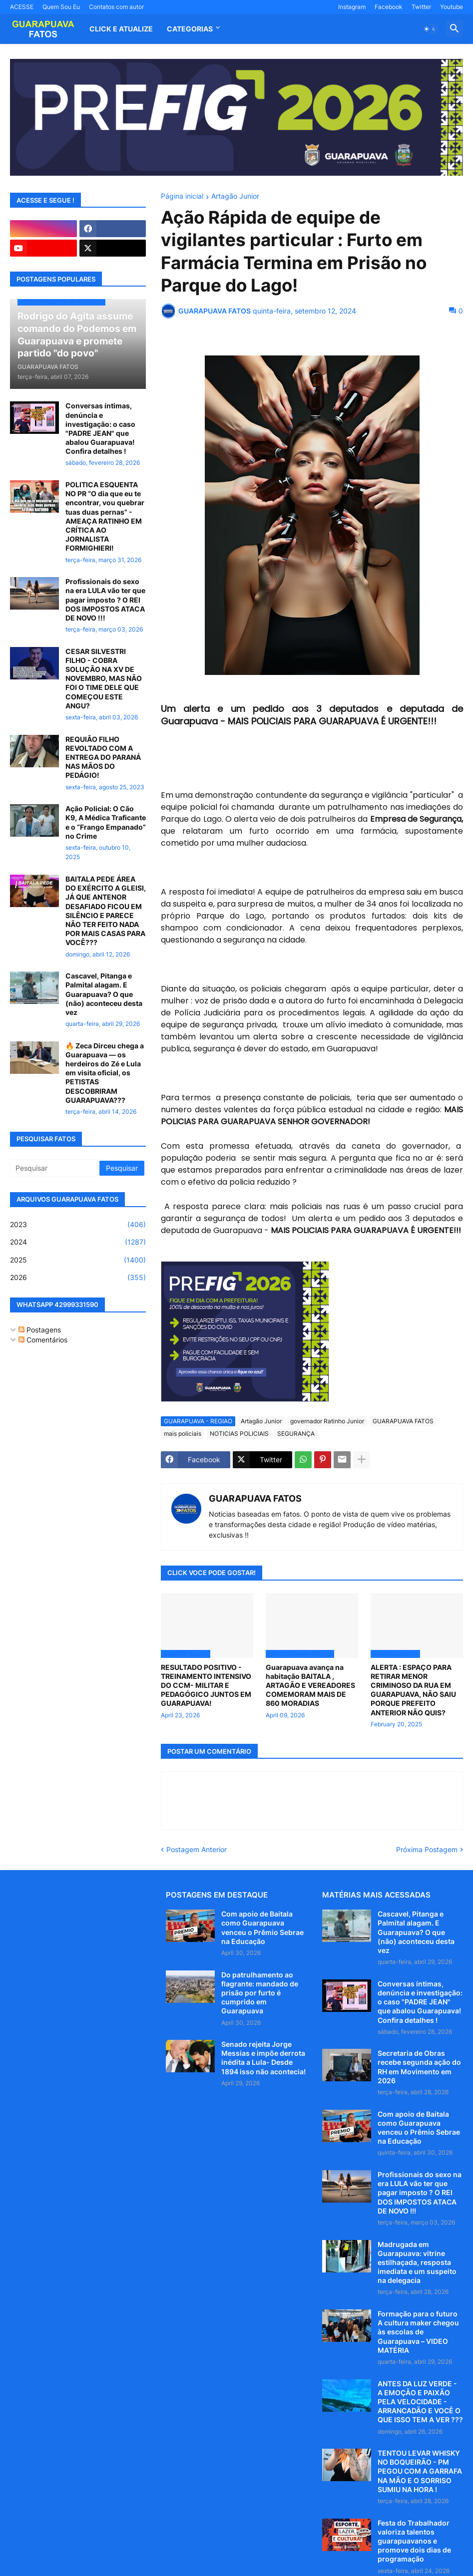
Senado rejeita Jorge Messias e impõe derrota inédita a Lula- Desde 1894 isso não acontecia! (263, 2058)
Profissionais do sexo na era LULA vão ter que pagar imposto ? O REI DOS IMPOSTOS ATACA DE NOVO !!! (105, 599)
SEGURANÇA (296, 1433)
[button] (430, 29)
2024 (78, 1242)
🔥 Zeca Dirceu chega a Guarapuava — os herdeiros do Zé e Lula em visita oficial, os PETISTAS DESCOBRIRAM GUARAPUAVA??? (104, 1072)
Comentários (42, 1339)
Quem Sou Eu (61, 6)
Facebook (389, 6)
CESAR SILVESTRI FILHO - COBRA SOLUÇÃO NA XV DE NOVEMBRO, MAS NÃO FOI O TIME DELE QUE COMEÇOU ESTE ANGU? (103, 678)
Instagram (352, 6)
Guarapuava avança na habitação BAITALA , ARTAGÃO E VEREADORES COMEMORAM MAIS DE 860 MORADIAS (310, 1685)
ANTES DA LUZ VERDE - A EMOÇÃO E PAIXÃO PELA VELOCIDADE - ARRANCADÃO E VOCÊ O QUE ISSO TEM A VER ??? (420, 2401)
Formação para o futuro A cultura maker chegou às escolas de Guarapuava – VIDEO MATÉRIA (418, 2331)
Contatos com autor (116, 6)
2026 (78, 1278)
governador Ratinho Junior (327, 1421)
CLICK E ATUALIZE (121, 28)
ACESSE (21, 6)
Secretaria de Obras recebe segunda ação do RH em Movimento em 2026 (419, 2067)
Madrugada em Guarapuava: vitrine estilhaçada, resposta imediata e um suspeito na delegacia (417, 2262)
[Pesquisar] (55, 1168)
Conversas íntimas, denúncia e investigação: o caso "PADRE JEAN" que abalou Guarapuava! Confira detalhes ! (100, 428)
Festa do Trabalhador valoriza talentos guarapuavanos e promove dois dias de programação (414, 2541)
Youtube (451, 6)
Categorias (190, 28)
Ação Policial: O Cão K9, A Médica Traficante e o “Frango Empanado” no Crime (105, 822)
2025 (78, 1260)
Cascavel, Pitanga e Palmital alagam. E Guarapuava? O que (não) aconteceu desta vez (103, 993)
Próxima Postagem (427, 1849)
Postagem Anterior (196, 1849)
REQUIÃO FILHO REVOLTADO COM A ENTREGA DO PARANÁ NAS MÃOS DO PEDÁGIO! (103, 757)
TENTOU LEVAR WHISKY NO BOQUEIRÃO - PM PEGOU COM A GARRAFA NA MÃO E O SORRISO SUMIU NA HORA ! (420, 2471)
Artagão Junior (235, 196)
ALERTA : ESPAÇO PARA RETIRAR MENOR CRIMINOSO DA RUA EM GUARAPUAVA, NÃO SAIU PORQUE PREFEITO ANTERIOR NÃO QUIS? (413, 1690)
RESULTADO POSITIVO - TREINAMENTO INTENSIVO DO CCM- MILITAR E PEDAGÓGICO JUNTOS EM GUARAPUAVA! (206, 1685)
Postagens (39, 1329)
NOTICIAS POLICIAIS (239, 1433)
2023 (78, 1225)
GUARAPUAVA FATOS (403, 1421)
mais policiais (182, 1433)
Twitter (421, 6)
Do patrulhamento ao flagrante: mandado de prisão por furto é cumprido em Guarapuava (259, 1992)
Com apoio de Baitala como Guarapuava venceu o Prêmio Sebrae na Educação (262, 1927)
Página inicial (182, 196)
